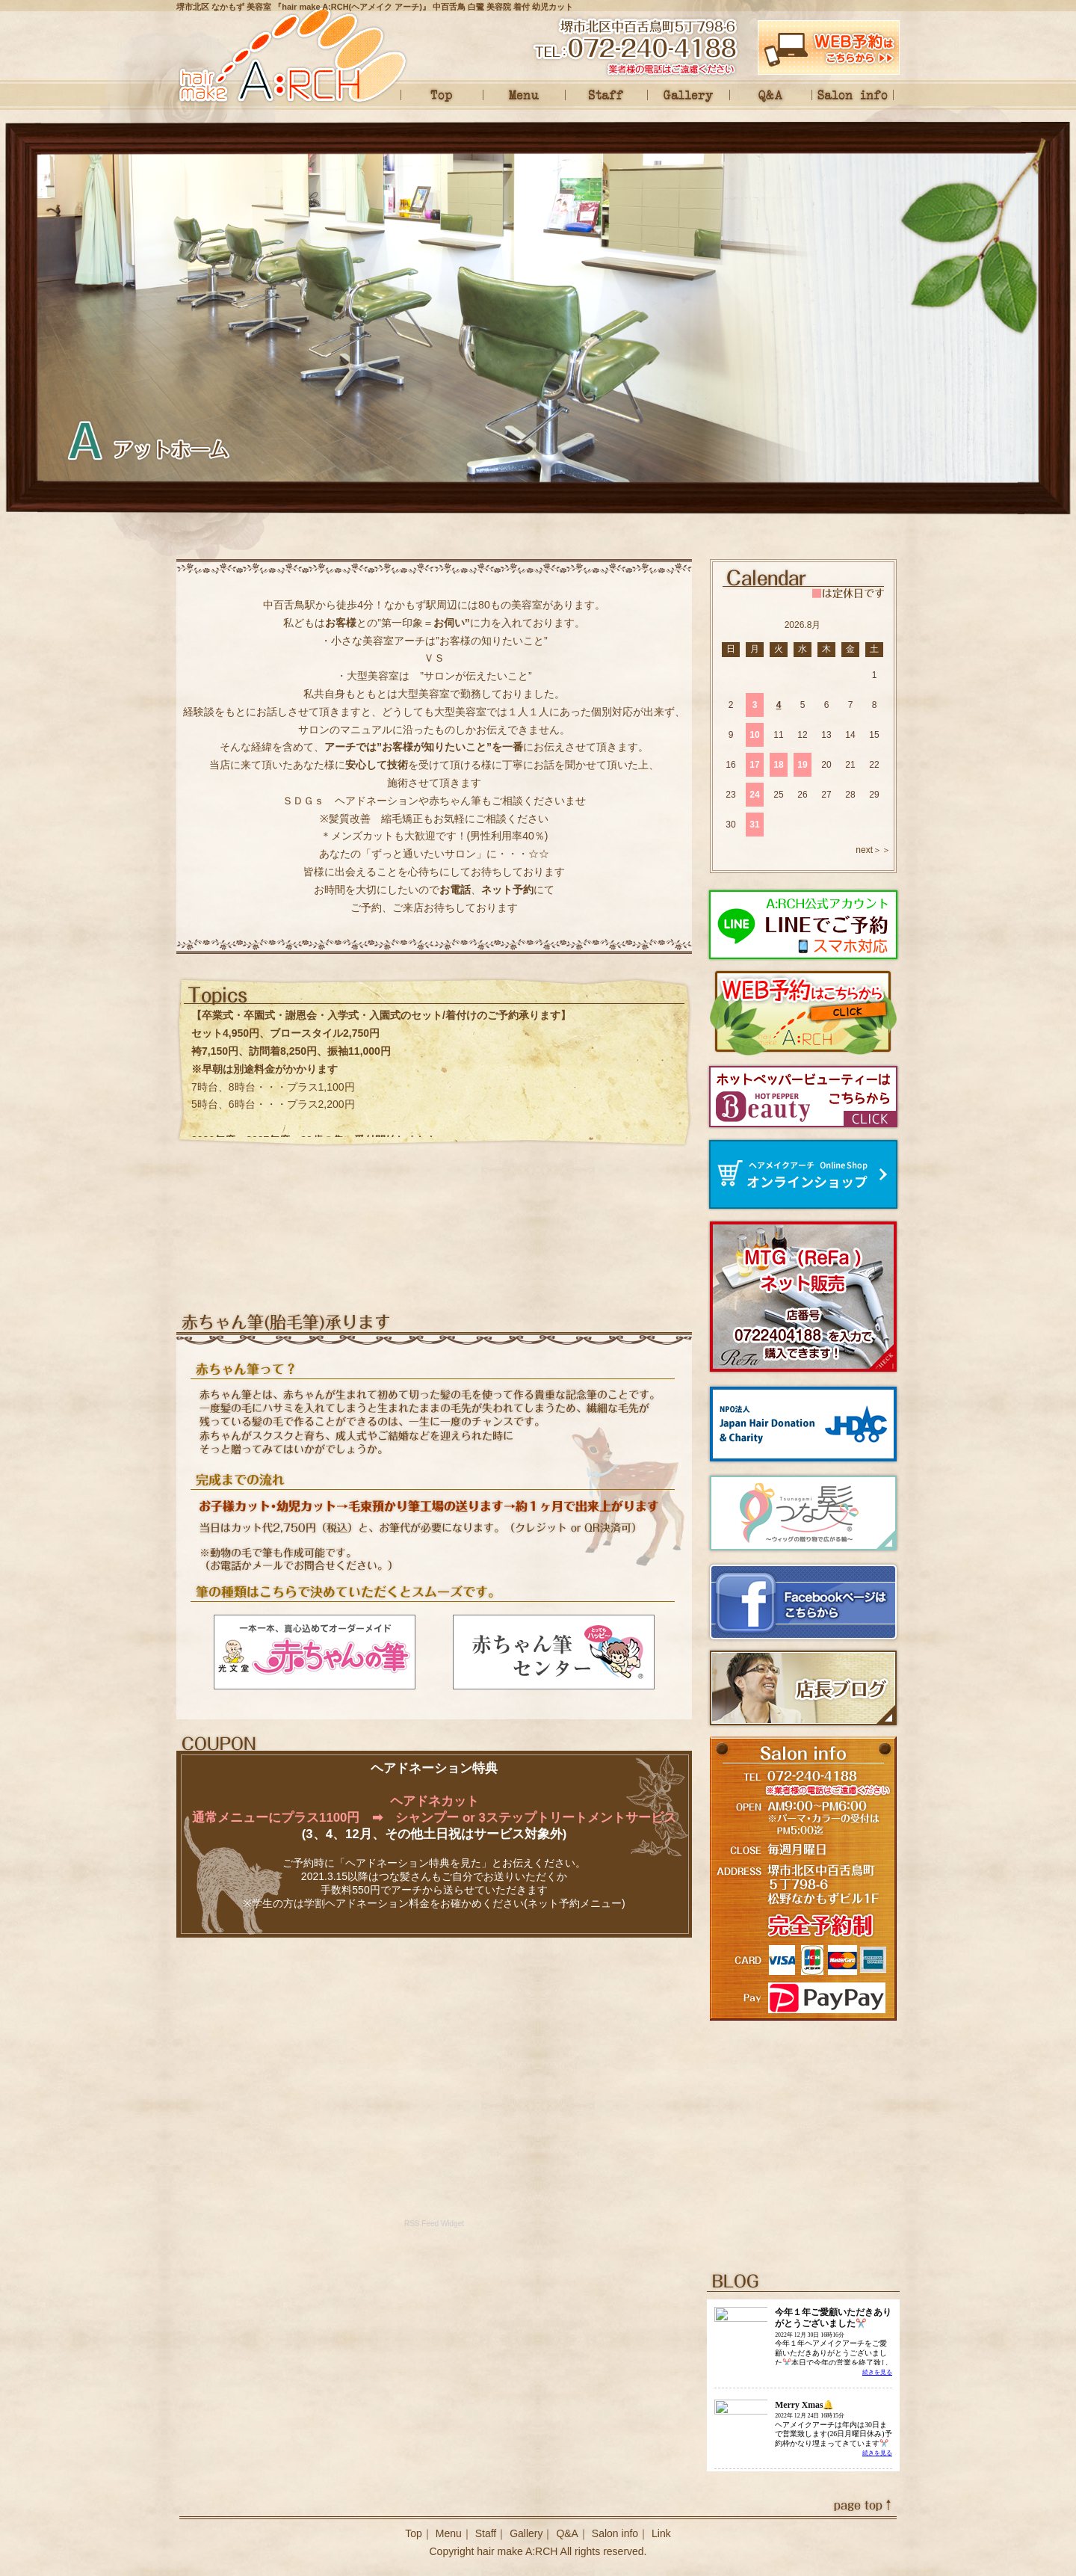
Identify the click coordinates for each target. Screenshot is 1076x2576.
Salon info (852, 95)
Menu (524, 95)
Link (661, 2533)
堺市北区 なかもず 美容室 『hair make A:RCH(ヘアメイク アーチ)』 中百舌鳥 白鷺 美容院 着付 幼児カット (374, 6)
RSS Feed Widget (434, 2223)
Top (442, 95)
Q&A (770, 95)
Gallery (688, 95)
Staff (606, 95)
